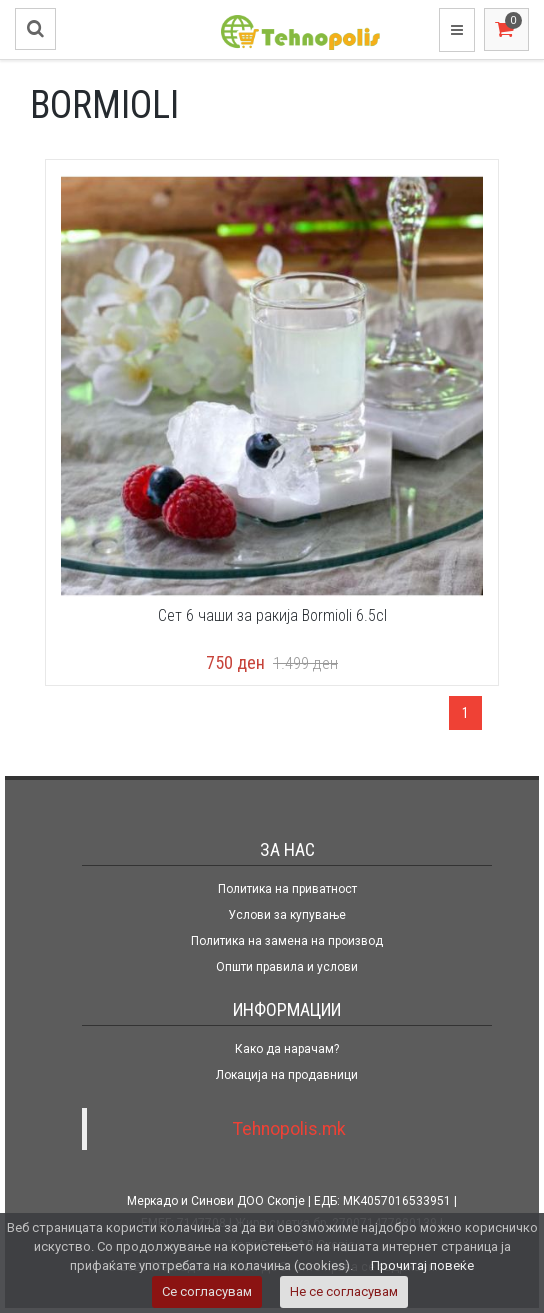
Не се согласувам (344, 1291)
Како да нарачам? (287, 1049)
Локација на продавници (287, 1075)
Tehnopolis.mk (289, 1129)
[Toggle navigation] (457, 30)
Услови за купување (287, 915)
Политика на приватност (287, 889)
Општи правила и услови (287, 967)
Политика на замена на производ (287, 941)
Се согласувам (207, 1291)
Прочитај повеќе (422, 1265)
